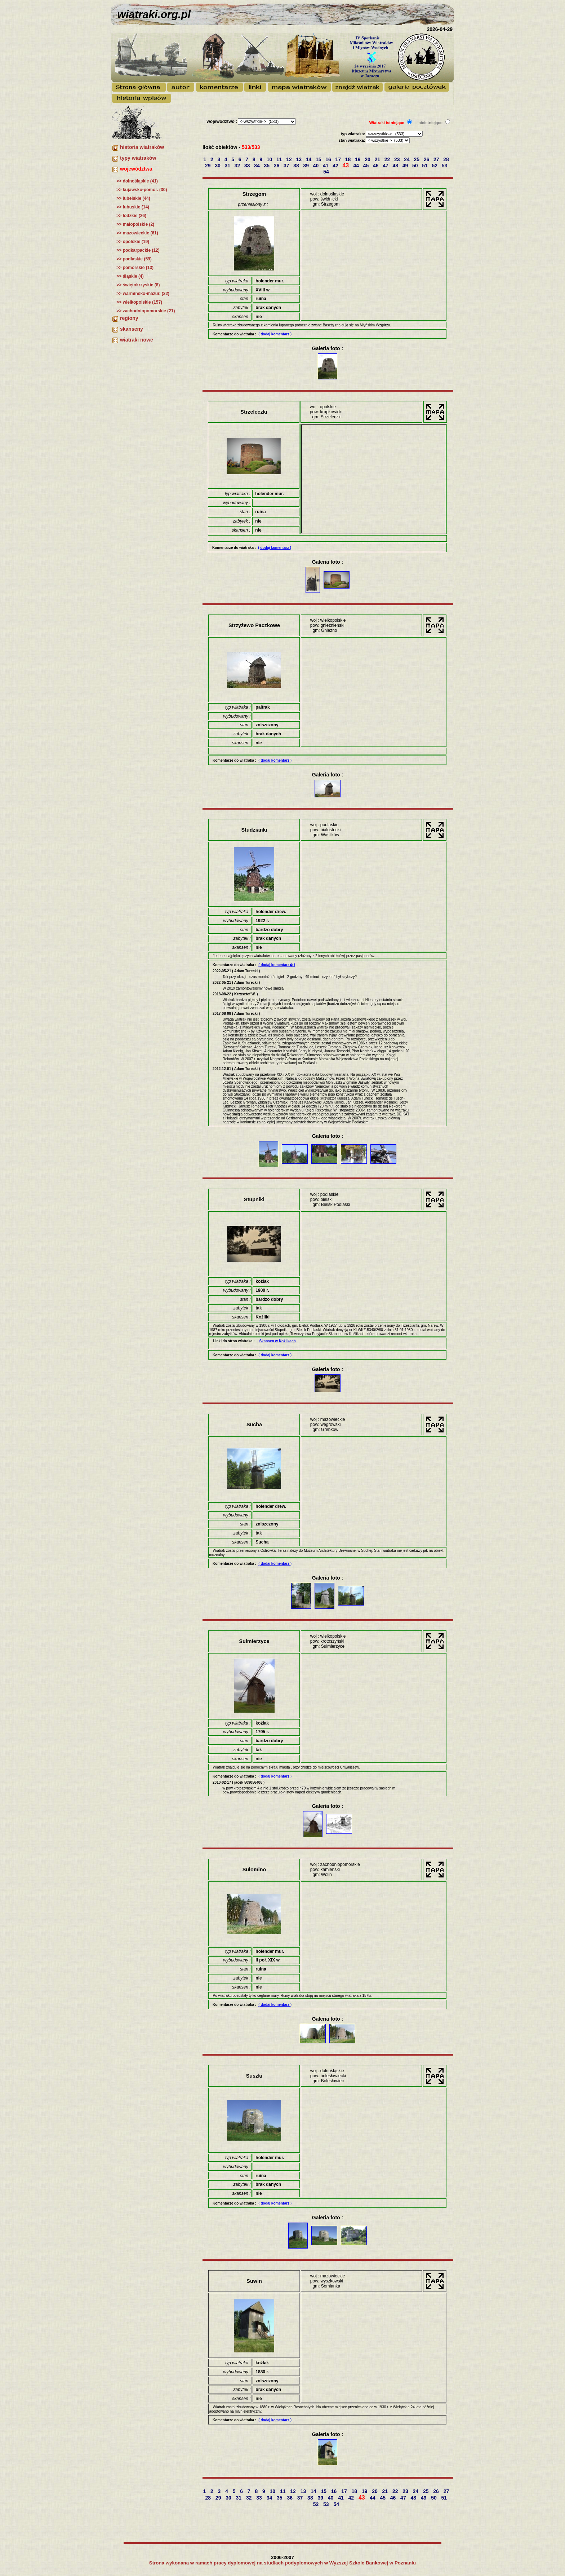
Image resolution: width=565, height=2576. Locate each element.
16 (328, 159)
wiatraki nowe (136, 340)
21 (377, 159)
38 (296, 165)
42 (336, 165)
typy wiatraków (138, 158)
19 (358, 159)
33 (247, 165)
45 (366, 165)
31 (227, 165)
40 (316, 165)
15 (319, 159)
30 (218, 165)
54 (326, 172)
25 (417, 159)
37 (287, 165)
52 (435, 165)
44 (356, 165)
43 (346, 165)
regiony (129, 318)
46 (376, 165)
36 (277, 165)
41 (326, 165)
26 (427, 159)
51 (425, 165)
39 (306, 165)
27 (436, 159)
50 (415, 165)
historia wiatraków (142, 147)
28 (446, 159)
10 (270, 159)
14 (309, 159)
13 (299, 159)
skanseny (131, 329)
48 (395, 165)
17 (338, 159)
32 (238, 165)
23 (397, 159)
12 (289, 159)
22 (387, 159)
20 (368, 159)
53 (445, 165)
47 (386, 165)
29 (208, 165)
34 (257, 165)
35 (267, 165)
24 (407, 159)
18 (348, 159)
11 (279, 159)
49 (405, 165)
